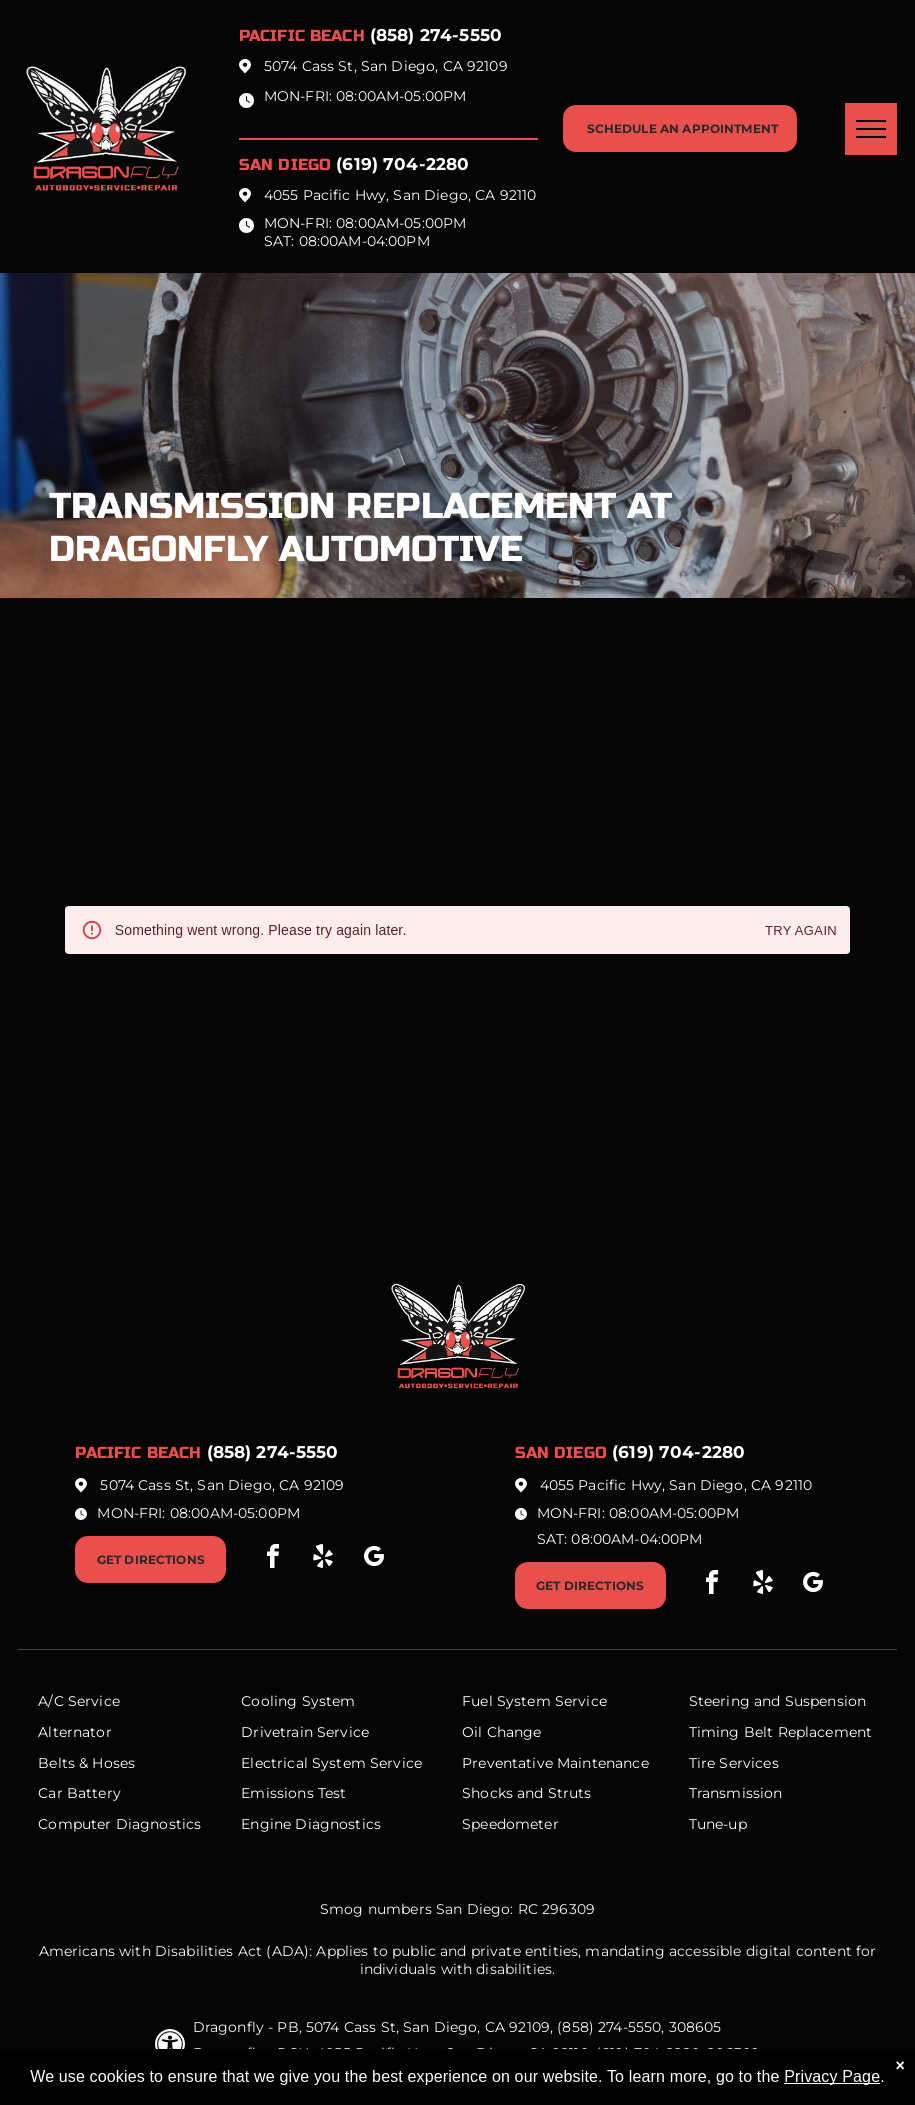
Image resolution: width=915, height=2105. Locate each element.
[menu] (871, 129)
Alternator (75, 1732)
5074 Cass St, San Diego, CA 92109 (386, 66)
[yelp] (323, 1559)
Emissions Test (293, 1793)
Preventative (507, 1763)
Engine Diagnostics (311, 1824)
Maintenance (603, 1763)
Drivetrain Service (305, 1732)
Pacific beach (302, 35)
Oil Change (502, 1732)
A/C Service (79, 1701)
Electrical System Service (331, 1763)
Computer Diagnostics (119, 1824)
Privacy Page (832, 2076)
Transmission (736, 1793)
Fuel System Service (534, 1701)
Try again (801, 931)
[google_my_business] (374, 1559)
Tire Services (734, 1763)
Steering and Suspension (777, 1701)
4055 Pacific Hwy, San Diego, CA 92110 (400, 195)
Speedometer (510, 1824)
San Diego (285, 164)
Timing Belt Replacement (780, 1732)
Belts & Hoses (86, 1763)
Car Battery (79, 1793)
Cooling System (298, 1701)
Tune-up (718, 1824)
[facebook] (273, 1559)
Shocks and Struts (527, 1793)
